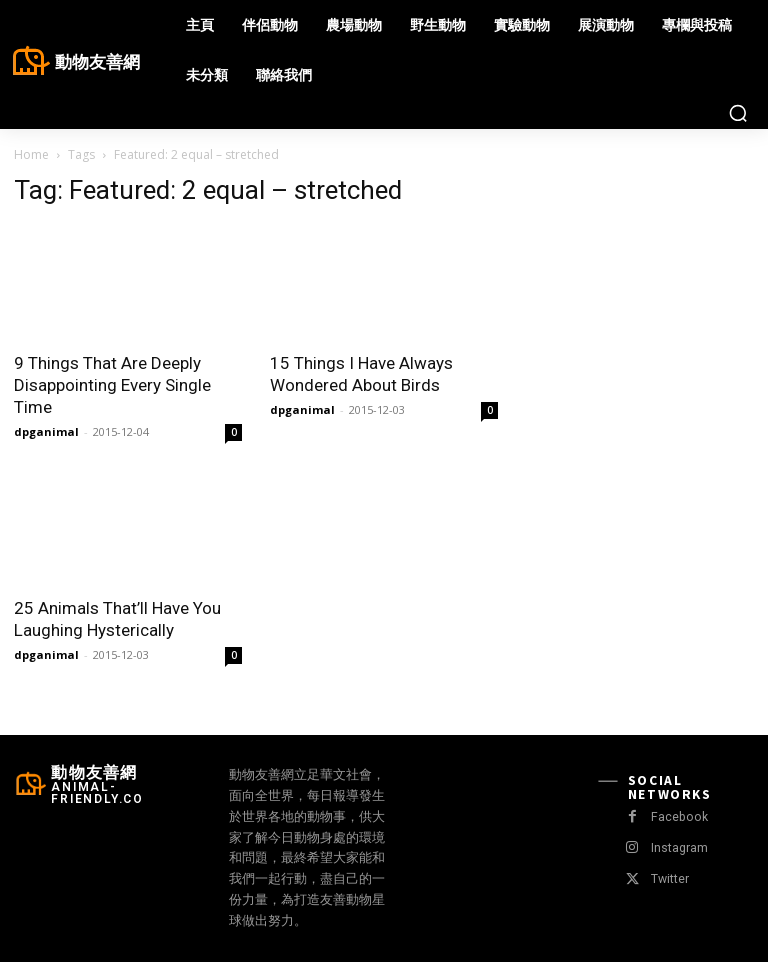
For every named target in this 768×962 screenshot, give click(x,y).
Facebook (677, 817)
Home (31, 154)
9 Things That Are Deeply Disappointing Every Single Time (112, 385)
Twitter (668, 879)
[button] (738, 113)
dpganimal (46, 431)
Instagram (677, 848)
